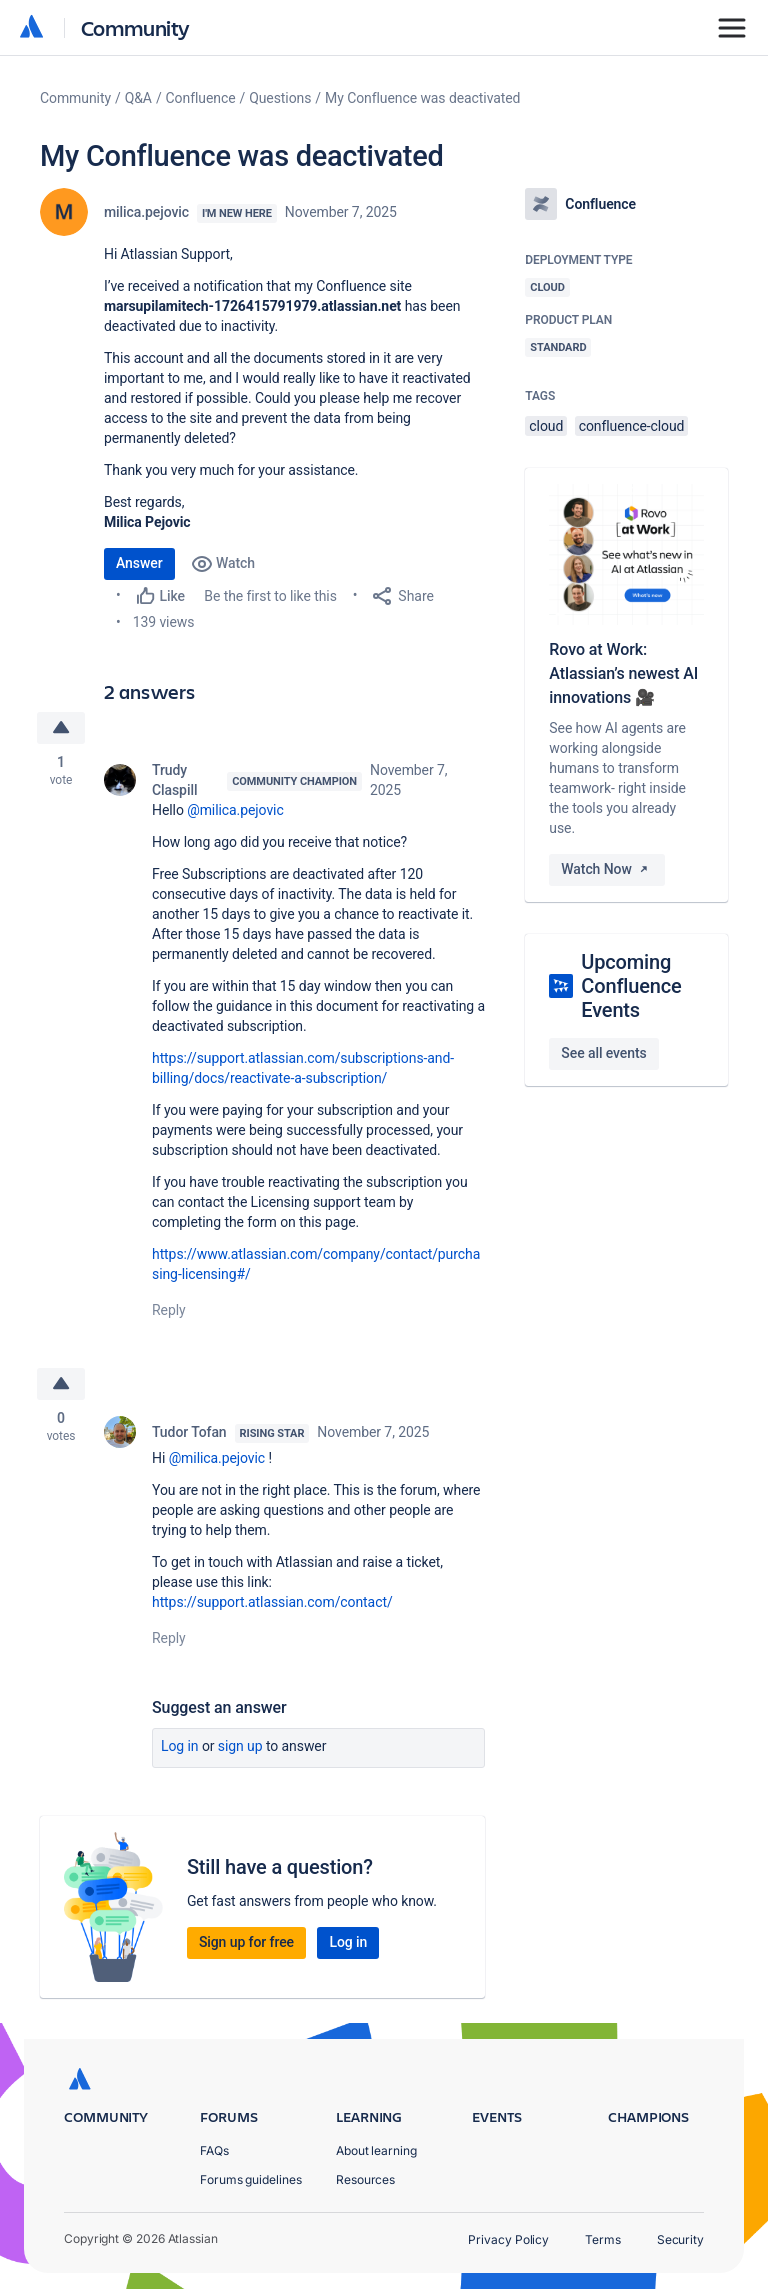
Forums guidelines (251, 2179)
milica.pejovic (146, 212)
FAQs (214, 2150)
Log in (180, 1746)
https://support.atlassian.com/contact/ (272, 1602)
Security (680, 2239)
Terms (603, 2239)
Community (135, 27)
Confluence (201, 98)
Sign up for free (246, 1942)
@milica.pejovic (235, 810)
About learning (376, 2150)
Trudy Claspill (174, 780)
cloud (546, 426)
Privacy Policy (508, 2239)
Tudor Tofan (189, 1432)
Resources (365, 2179)
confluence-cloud (632, 426)
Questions (280, 98)
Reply (169, 1310)
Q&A (138, 98)
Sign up (240, 1746)
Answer (139, 563)
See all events (603, 1053)
